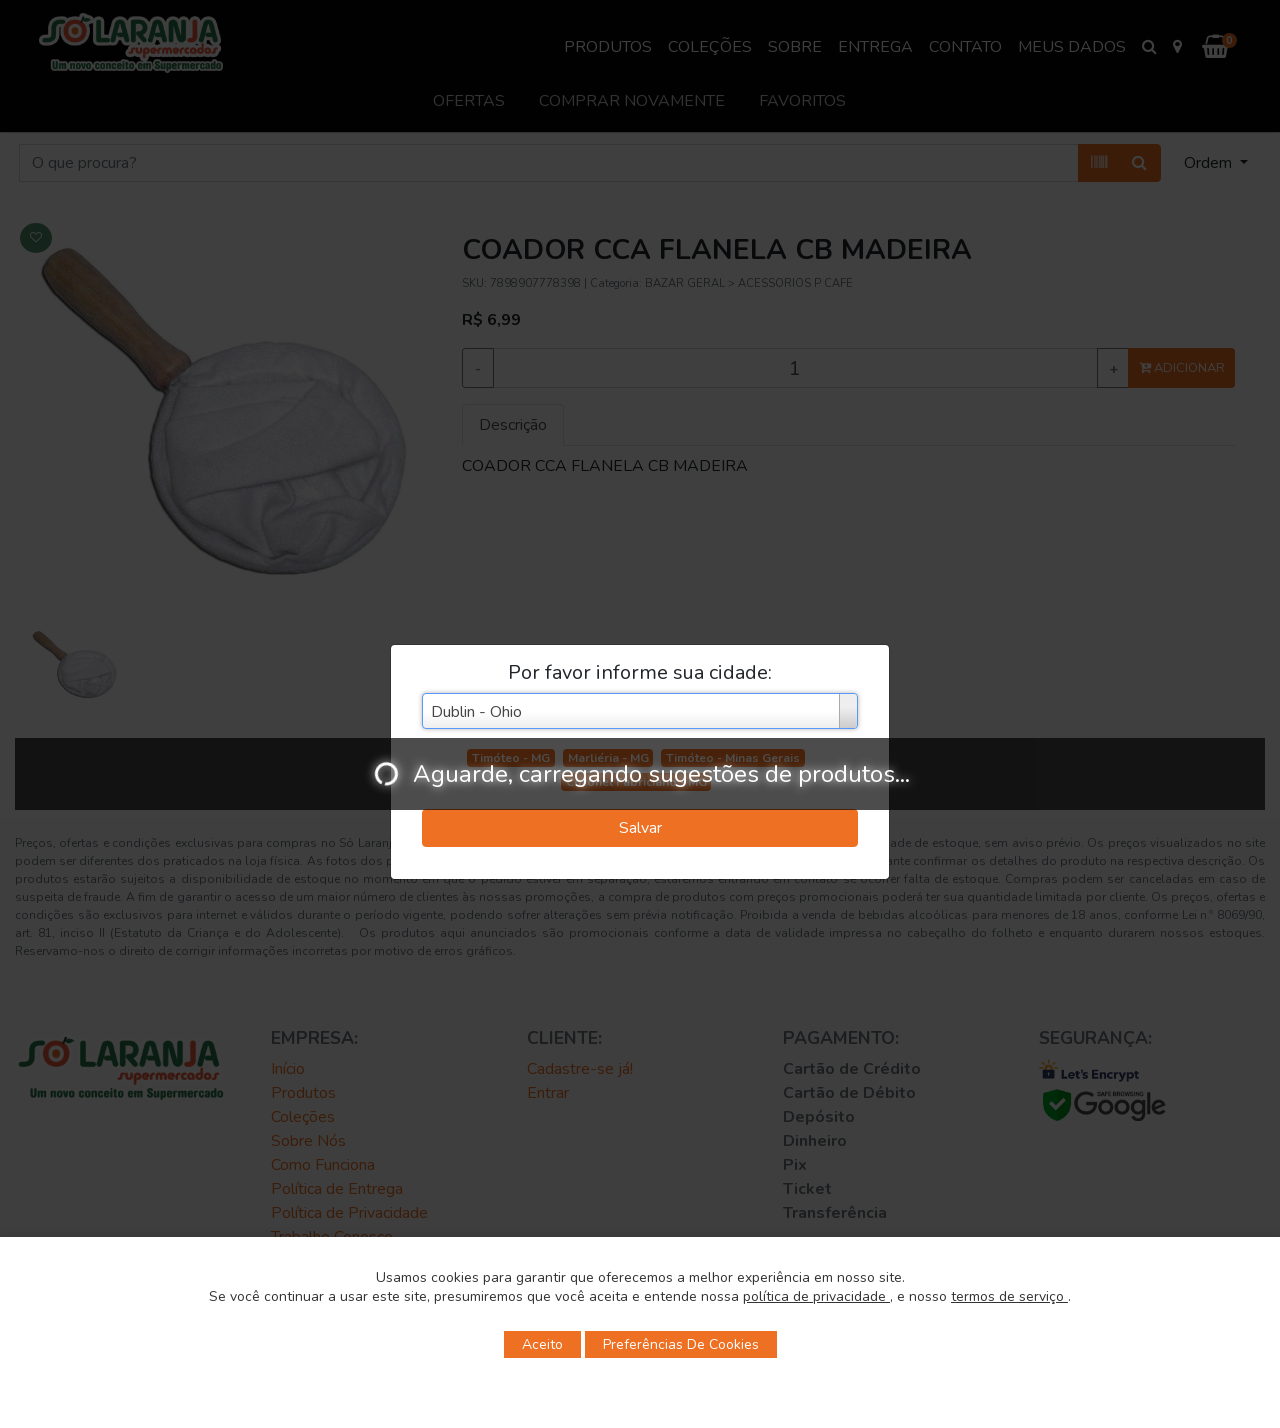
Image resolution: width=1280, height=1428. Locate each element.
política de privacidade (816, 1296)
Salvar (640, 828)
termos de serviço (1009, 1296)
